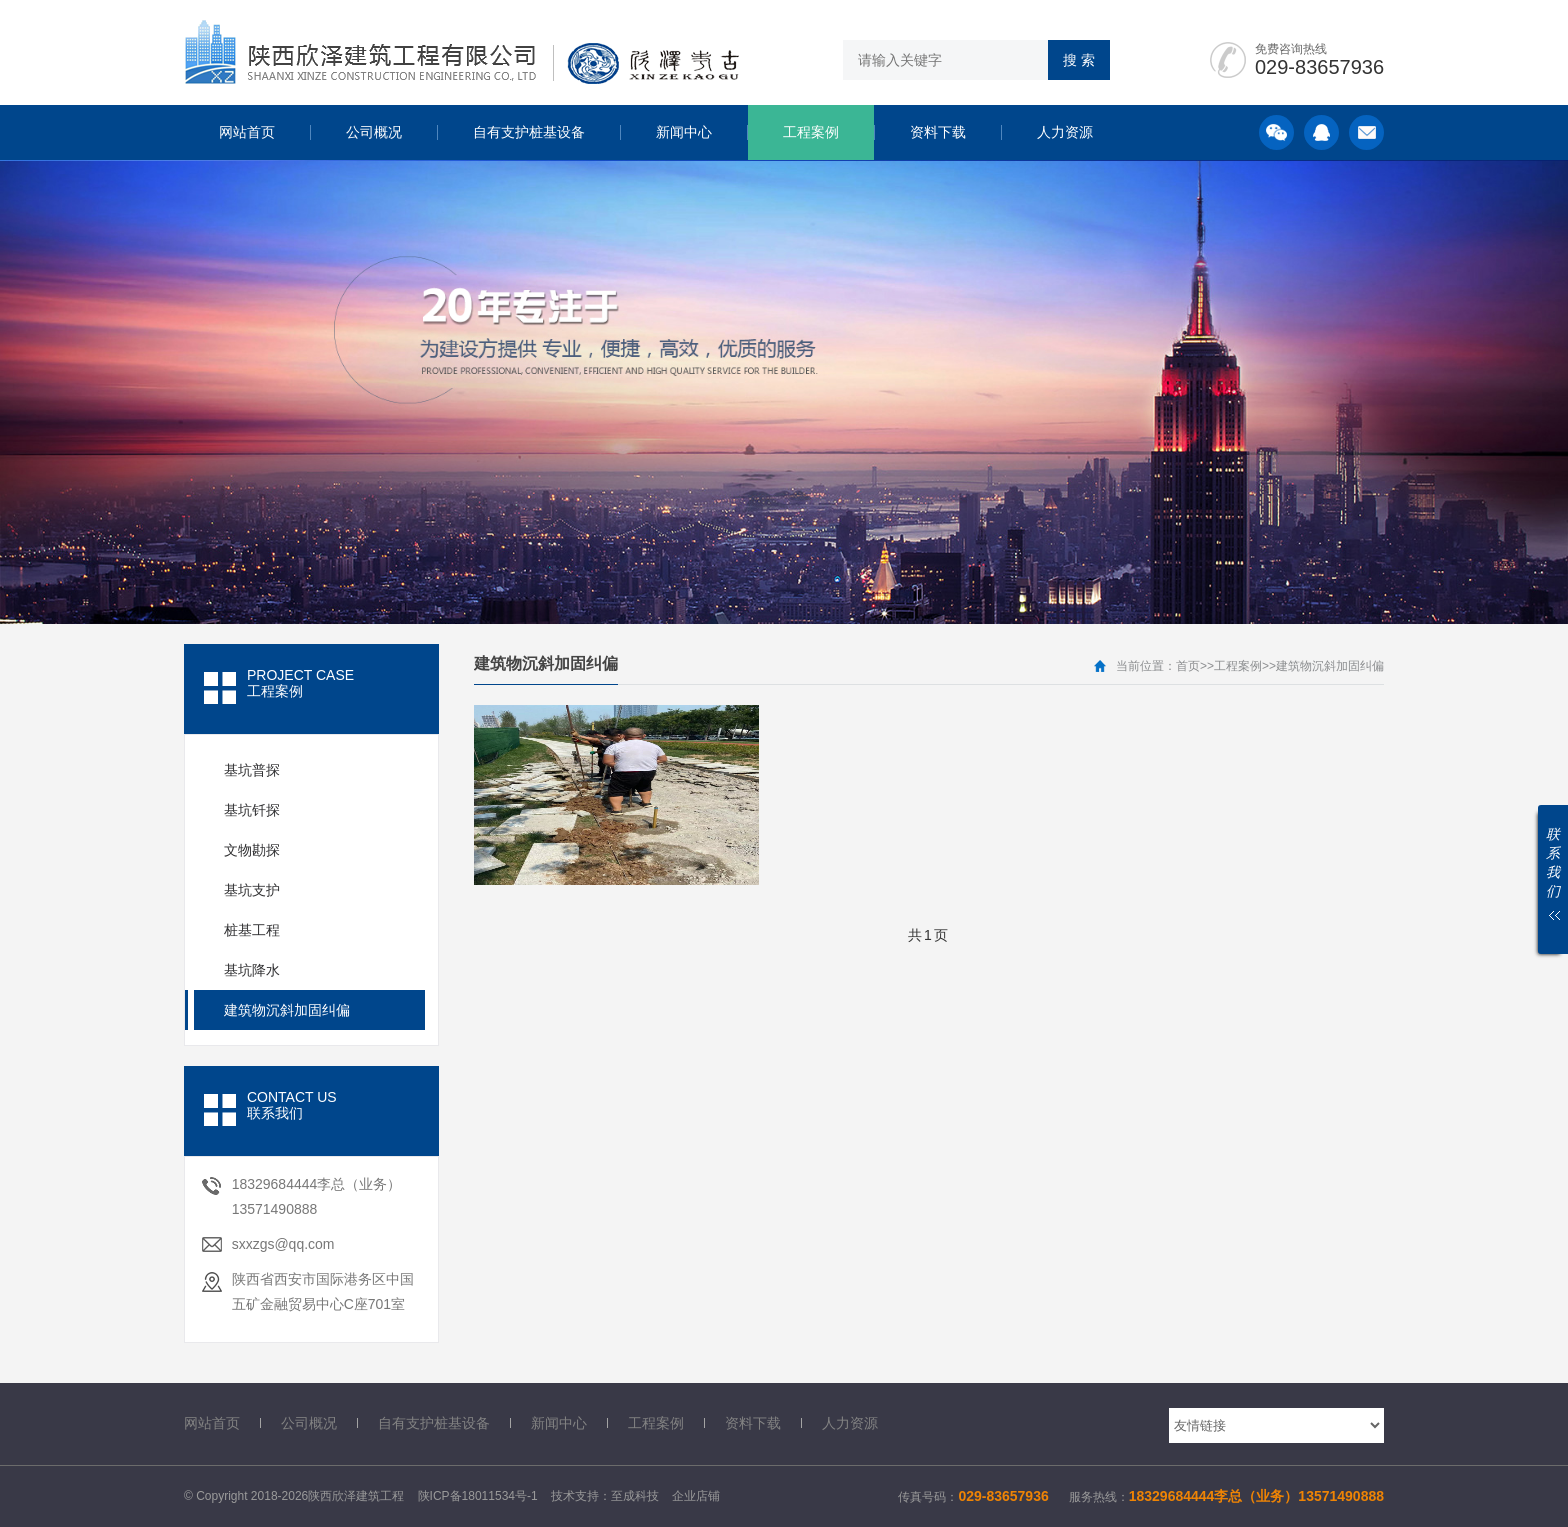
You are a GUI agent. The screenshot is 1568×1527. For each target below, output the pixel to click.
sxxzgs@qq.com (283, 1244)
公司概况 (374, 132)
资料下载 (938, 132)
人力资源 (1065, 132)
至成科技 (635, 1496)
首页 (1188, 666)
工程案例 (811, 132)
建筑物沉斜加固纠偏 (1330, 666)
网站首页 (247, 132)
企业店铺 (696, 1496)
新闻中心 (684, 132)
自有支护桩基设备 (529, 132)
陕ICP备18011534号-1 (478, 1496)
